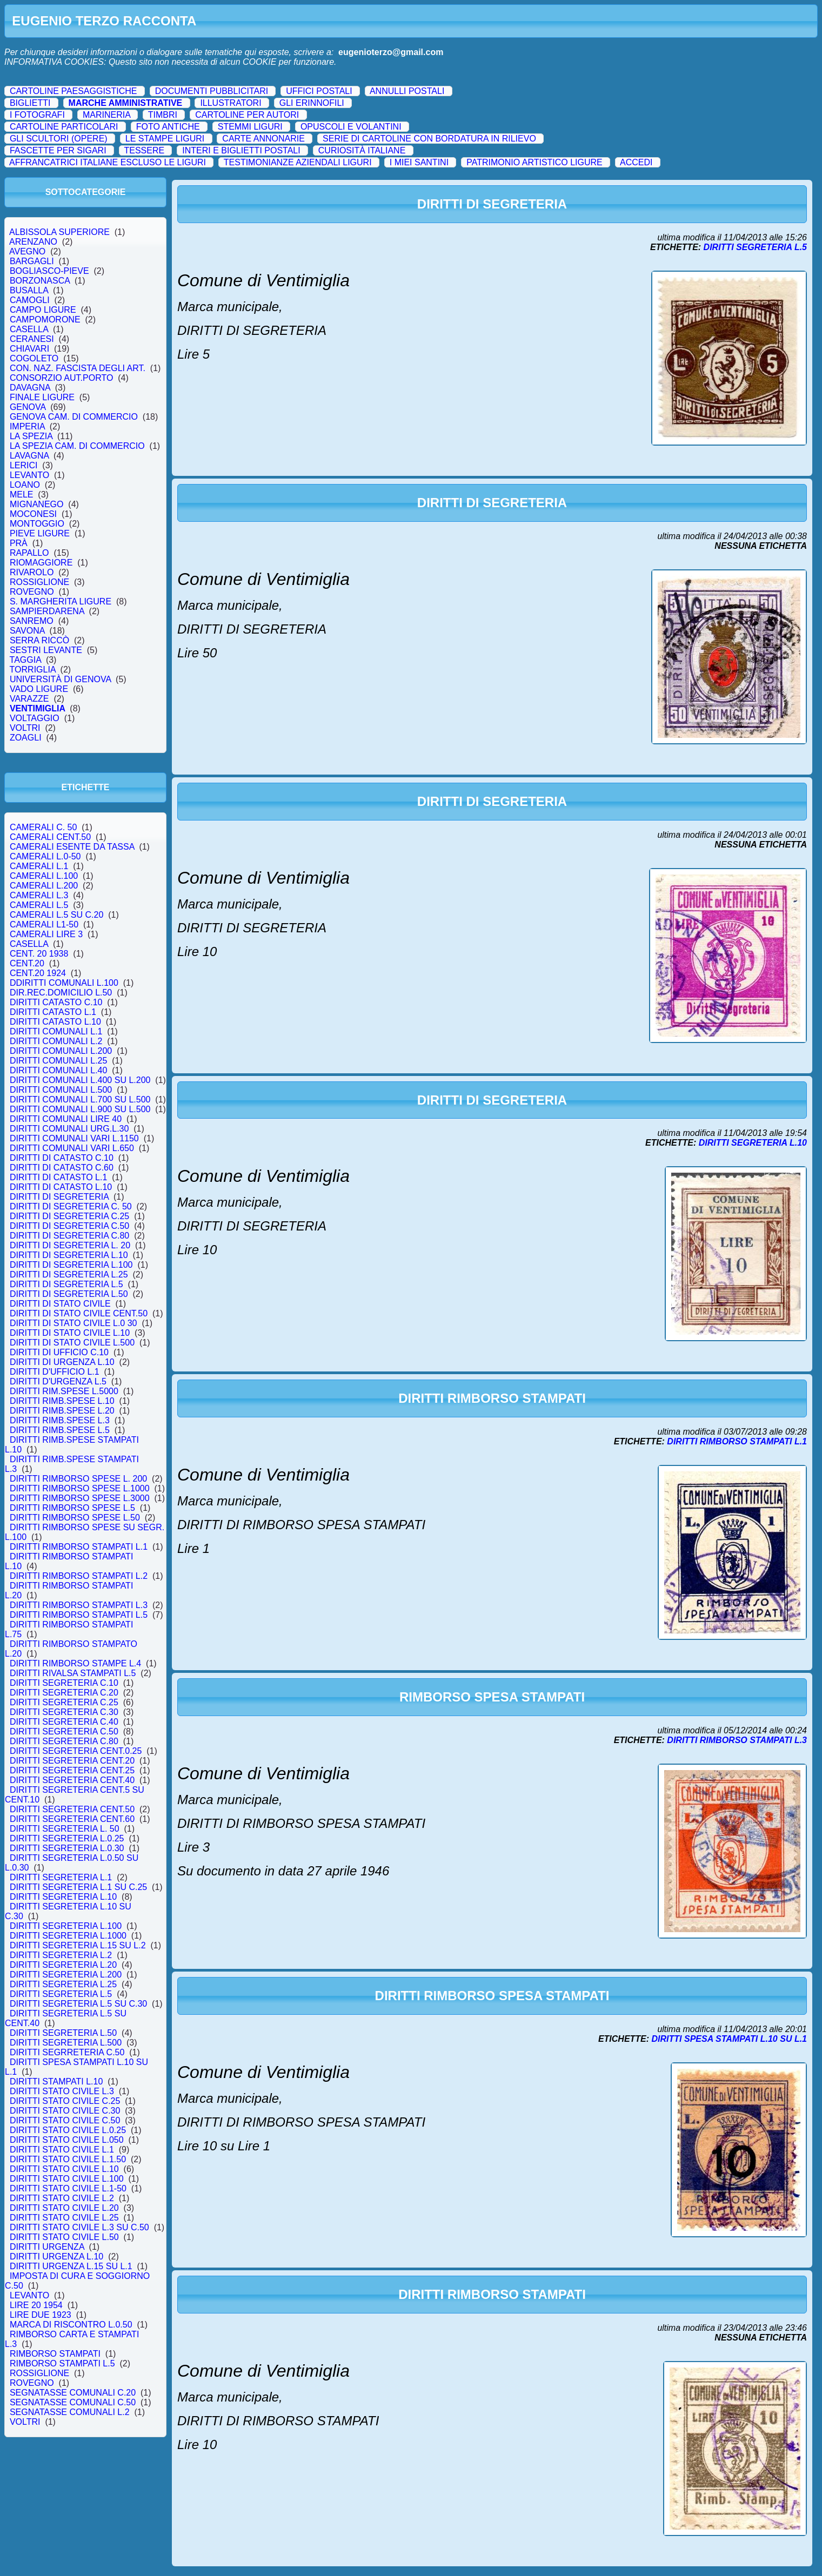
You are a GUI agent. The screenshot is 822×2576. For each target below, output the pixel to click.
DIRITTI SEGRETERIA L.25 (63, 1984)
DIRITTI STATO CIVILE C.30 (65, 2110)
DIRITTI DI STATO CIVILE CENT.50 (78, 1313)
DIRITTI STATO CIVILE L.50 (64, 2237)
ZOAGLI (25, 737)
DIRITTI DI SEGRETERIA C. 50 (71, 1206)
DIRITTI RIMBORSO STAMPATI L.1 (78, 1546)
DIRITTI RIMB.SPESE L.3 (60, 1420)
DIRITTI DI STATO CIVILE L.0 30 (73, 1323)
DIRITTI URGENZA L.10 (56, 2256)
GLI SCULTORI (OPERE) (59, 138)
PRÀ (18, 543)
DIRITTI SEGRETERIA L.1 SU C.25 (78, 1887)
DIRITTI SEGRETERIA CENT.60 (72, 1819)
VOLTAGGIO (34, 718)
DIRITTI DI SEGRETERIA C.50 (69, 1225)
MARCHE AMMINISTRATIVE (126, 102)
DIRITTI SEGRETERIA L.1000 (68, 1935)
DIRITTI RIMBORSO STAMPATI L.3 (78, 1605)
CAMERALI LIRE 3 (46, 934)
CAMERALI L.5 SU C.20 (56, 914)
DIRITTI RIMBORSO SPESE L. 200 (78, 1478)
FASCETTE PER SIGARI (58, 150)
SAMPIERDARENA (47, 611)
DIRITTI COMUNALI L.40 (58, 1070)
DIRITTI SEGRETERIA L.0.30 (67, 1848)
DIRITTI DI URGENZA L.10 (62, 1362)
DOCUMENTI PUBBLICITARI (212, 91)
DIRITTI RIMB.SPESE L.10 (62, 1400)
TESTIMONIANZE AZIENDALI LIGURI (298, 162)
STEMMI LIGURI (250, 126)
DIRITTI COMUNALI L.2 (56, 1041)
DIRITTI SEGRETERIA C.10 (64, 1682)
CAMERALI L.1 (39, 866)
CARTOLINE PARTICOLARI (64, 126)
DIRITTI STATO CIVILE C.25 (65, 2101)
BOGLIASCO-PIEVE (49, 270)
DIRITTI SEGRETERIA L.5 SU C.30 (78, 2003)
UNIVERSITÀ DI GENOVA (60, 679)
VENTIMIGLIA (37, 708)
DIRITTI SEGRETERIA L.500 (65, 2042)
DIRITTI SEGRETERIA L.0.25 (67, 1838)
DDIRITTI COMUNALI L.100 (64, 982)
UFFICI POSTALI (319, 91)
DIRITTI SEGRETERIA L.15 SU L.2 (77, 1945)
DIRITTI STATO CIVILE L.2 (62, 2198)
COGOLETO (34, 358)
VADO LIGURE (39, 689)
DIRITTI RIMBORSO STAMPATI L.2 (78, 1575)
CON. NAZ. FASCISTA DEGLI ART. (77, 368)
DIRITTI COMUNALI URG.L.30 (69, 1128)
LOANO (25, 484)
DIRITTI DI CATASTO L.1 (58, 1177)
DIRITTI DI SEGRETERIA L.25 (69, 1274)
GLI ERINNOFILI (311, 102)
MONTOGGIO (37, 523)
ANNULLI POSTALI (407, 91)
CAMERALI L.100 (44, 875)
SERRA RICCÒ (39, 640)
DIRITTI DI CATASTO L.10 (61, 1187)
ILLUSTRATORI (230, 102)
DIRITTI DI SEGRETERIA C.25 (69, 1216)
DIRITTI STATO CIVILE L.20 (64, 2207)
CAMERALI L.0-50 (45, 856)
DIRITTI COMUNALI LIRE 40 (65, 1119)
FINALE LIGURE (42, 397)
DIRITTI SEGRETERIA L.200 (65, 1974)
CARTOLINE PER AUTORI (247, 114)
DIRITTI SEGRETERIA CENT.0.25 (75, 1751)
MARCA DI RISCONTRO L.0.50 (71, 2324)
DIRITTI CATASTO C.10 (56, 1002)
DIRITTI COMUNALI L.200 (61, 1050)
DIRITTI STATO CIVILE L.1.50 (68, 2159)
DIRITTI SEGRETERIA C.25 (64, 1702)
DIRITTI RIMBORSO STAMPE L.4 (75, 1663)
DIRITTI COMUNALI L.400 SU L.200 (80, 1080)
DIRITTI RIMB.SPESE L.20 (62, 1410)
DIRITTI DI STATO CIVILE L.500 (72, 1342)
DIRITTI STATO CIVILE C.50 (65, 2120)
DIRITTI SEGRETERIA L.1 (61, 1877)
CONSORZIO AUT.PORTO (61, 377)
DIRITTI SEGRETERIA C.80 (64, 1741)
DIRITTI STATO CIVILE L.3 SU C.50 (79, 2227)
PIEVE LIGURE (40, 533)
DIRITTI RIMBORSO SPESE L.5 (72, 1507)
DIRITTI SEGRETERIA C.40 (64, 1721)
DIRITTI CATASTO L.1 (53, 1012)
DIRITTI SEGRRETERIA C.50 (67, 2052)
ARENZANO (33, 241)
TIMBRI (162, 114)
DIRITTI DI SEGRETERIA (59, 1196)
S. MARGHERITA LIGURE (60, 601)
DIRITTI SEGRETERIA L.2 (61, 1955)
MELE (21, 494)
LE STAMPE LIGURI (164, 138)
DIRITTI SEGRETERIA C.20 (64, 1692)
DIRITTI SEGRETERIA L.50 (63, 2032)
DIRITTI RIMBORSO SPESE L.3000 (80, 1498)
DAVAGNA (30, 387)
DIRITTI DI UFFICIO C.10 (59, 1352)
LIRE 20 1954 (36, 2305)
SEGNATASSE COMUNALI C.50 (73, 2402)
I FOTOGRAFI (37, 114)
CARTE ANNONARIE (263, 138)
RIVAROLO (31, 572)
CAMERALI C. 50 (43, 827)
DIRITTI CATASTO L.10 (55, 1021)
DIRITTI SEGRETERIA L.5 (61, 1994)
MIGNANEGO (36, 504)
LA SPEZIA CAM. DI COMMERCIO (77, 445)
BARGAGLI (32, 261)
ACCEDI (636, 162)
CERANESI (32, 339)
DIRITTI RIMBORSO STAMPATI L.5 (78, 1614)
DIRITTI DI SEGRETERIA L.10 (69, 1255)
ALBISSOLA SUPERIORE (60, 232)
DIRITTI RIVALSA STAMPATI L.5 (73, 1673)
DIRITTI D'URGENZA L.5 (58, 1381)
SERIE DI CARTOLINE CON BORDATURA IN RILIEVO (429, 138)
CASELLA (29, 329)
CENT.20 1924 (38, 973)
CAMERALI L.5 (39, 905)
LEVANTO (29, 475)
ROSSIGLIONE (39, 582)
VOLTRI (25, 727)
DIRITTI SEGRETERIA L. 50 (64, 1828)
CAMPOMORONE (45, 319)
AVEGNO (27, 251)
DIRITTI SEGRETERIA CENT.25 (72, 1770)
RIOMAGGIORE (41, 562)
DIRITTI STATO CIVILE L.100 (67, 2178)
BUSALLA (29, 290)
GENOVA (27, 407)
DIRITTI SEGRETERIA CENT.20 (72, 1760)
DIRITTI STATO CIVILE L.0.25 (68, 2130)
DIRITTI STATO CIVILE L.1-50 (68, 2188)
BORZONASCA (40, 280)
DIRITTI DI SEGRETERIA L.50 (69, 1294)
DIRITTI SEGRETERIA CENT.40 (72, 1780)
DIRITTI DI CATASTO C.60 (61, 1167)
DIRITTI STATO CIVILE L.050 (67, 2139)
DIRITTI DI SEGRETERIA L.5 (66, 1284)
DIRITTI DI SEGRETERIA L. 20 (70, 1245)
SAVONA (27, 630)
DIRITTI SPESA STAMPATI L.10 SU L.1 (729, 2038)
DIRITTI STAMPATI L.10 (56, 2081)
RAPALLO (29, 552)
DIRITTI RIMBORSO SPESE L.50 (75, 1517)
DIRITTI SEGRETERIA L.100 (65, 1926)
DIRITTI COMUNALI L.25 (58, 1060)
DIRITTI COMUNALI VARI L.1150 (74, 1138)
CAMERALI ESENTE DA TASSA (72, 846)
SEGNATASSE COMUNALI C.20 (73, 2392)
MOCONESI (33, 514)
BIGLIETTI (30, 102)
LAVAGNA (29, 455)
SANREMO (31, 620)
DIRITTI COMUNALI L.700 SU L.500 (80, 1099)
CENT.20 (27, 963)
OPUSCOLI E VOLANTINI (351, 126)
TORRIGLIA (33, 669)
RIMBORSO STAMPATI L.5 (62, 2363)
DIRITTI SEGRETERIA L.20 (63, 1964)
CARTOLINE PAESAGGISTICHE (73, 91)
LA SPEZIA (31, 436)
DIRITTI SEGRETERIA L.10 (63, 1896)
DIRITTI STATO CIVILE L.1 (62, 2149)
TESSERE (144, 150)
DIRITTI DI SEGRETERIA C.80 (69, 1235)
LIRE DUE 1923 (40, 2314)
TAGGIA (25, 659)
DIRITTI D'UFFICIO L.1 (54, 1371)
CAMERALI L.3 (39, 895)
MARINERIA (106, 114)
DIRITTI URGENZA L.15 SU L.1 (71, 2266)
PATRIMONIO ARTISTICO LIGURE (534, 162)
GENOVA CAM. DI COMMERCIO (74, 416)
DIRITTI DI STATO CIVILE (60, 1303)
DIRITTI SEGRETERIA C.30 (64, 1712)
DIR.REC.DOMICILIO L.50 (61, 992)
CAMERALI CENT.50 (50, 837)
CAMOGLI (30, 300)
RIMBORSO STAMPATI (55, 2353)
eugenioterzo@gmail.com (390, 52)
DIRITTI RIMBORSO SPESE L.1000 (80, 1488)
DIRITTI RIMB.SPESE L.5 (60, 1430)
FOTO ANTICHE (168, 126)
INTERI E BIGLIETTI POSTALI (241, 150)
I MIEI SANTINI (419, 162)
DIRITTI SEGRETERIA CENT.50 (72, 1809)
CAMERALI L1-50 (44, 924)
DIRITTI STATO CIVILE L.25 (64, 2217)
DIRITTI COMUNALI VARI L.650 (72, 1148)
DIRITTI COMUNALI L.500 (61, 1089)
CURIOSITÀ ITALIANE (362, 150)
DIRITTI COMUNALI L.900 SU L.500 (80, 1109)
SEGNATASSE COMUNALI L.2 (69, 2412)
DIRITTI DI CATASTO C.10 (61, 1157)
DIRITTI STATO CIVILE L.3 (62, 2091)
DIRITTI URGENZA (47, 2246)
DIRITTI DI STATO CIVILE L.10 (70, 1332)
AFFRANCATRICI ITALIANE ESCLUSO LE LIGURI (107, 162)
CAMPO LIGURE (43, 309)
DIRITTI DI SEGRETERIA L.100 (71, 1264)
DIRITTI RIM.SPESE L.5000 (64, 1391)
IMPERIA (27, 426)
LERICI (23, 465)
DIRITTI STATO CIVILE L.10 (64, 2169)
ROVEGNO (32, 591)
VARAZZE (29, 698)
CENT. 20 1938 (39, 953)
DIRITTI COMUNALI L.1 (56, 1031)
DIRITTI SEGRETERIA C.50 (64, 1731)
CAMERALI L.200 (44, 885)
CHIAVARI (29, 348)
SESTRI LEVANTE (46, 650)
